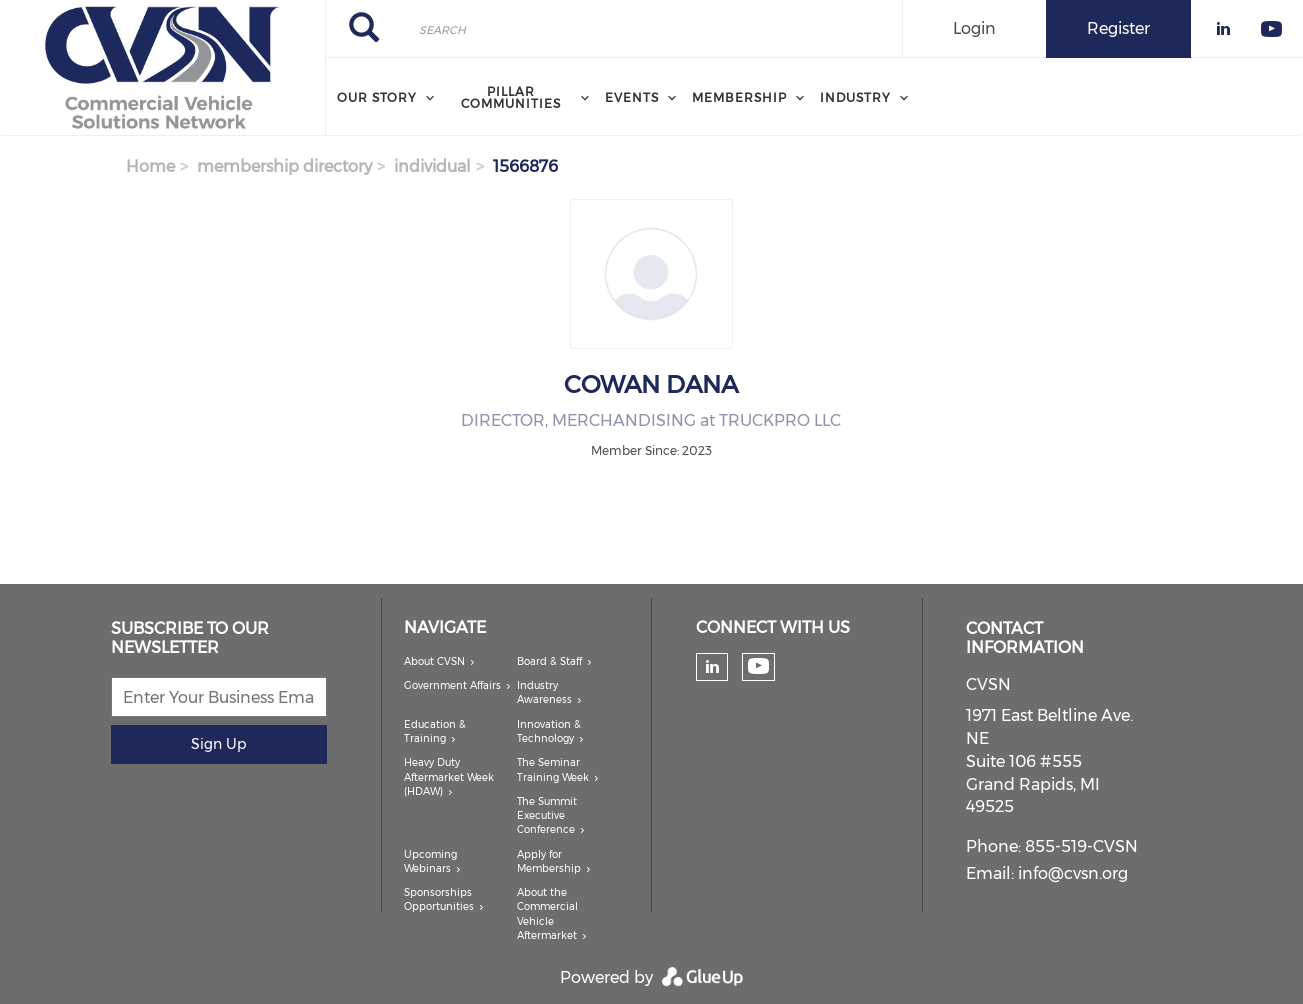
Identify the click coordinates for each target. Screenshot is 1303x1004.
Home (150, 166)
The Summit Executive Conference (547, 816)
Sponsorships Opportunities (439, 899)
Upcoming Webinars (430, 861)
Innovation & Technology (549, 731)
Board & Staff (549, 661)
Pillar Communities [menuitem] (511, 97)
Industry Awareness (544, 692)
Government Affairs (452, 685)
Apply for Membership (549, 861)
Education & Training (435, 731)
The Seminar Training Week (553, 769)
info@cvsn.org (1073, 873)
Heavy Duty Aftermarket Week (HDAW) (449, 777)
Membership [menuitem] (739, 97)
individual (432, 166)
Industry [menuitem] (855, 97)
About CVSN (434, 661)
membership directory (284, 166)
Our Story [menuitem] (377, 97)
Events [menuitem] (632, 97)
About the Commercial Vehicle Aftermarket (547, 914)
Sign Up (218, 744)
